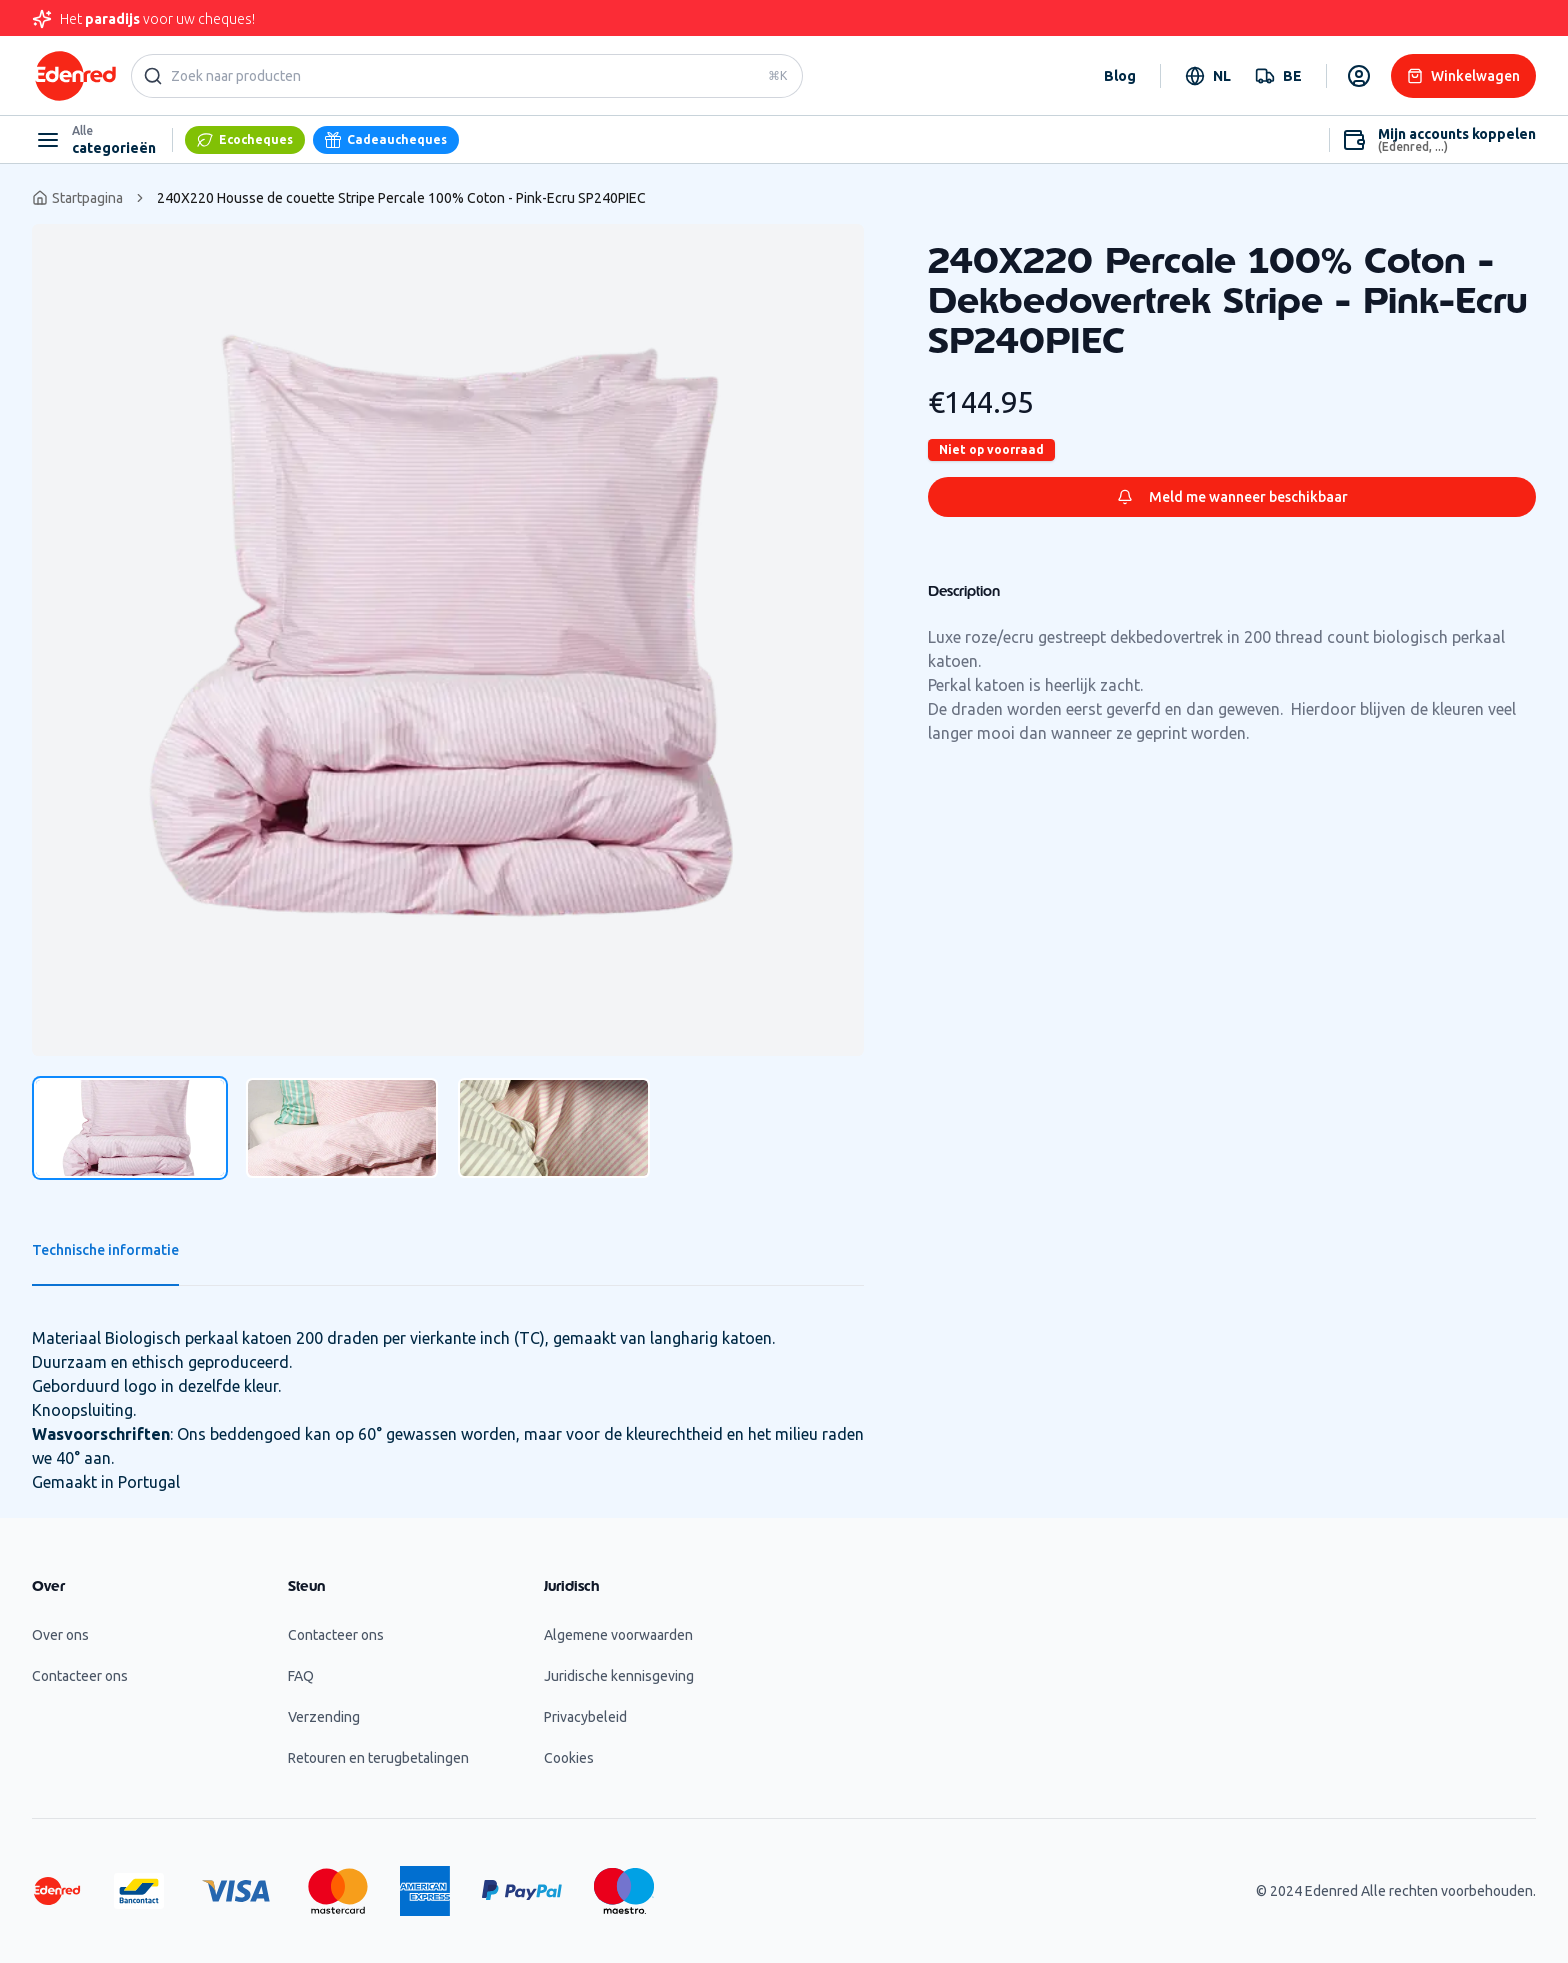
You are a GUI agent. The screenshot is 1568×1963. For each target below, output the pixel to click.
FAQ (301, 1676)
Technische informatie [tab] (105, 1250)
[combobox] (1208, 76)
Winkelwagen (1463, 76)
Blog (1120, 76)
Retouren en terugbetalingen (378, 1758)
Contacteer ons (80, 1676)
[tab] (130, 1128)
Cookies (569, 1758)
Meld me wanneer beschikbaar (1232, 497)
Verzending (324, 1717)
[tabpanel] (448, 640)
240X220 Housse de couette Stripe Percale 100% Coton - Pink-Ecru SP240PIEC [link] (401, 198)
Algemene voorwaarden (618, 1635)
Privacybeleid (585, 1717)
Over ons (60, 1635)
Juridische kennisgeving (619, 1676)
